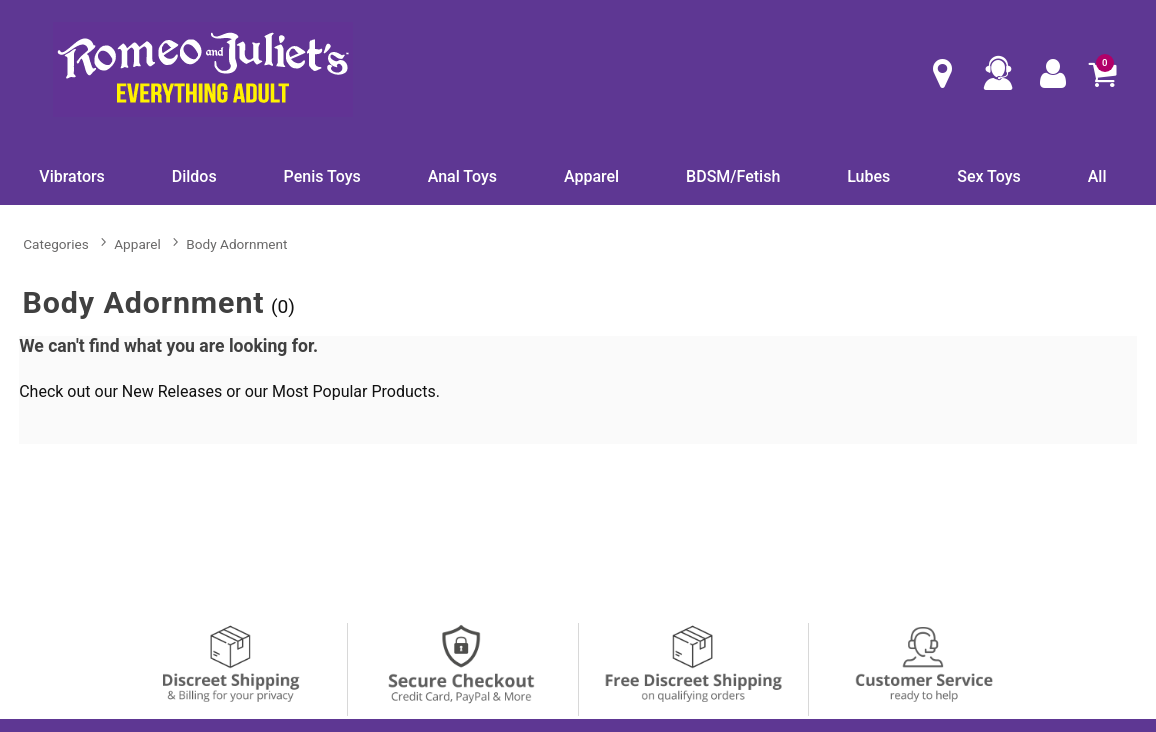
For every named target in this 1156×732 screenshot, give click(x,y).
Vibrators (72, 176)
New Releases (172, 391)
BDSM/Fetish (733, 176)
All (1097, 176)
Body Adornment (236, 244)
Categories (55, 244)
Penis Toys (322, 176)
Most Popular (320, 391)
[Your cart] (1102, 73)
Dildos (194, 176)
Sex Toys (989, 176)
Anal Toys (462, 176)
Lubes (868, 176)
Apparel (591, 176)
